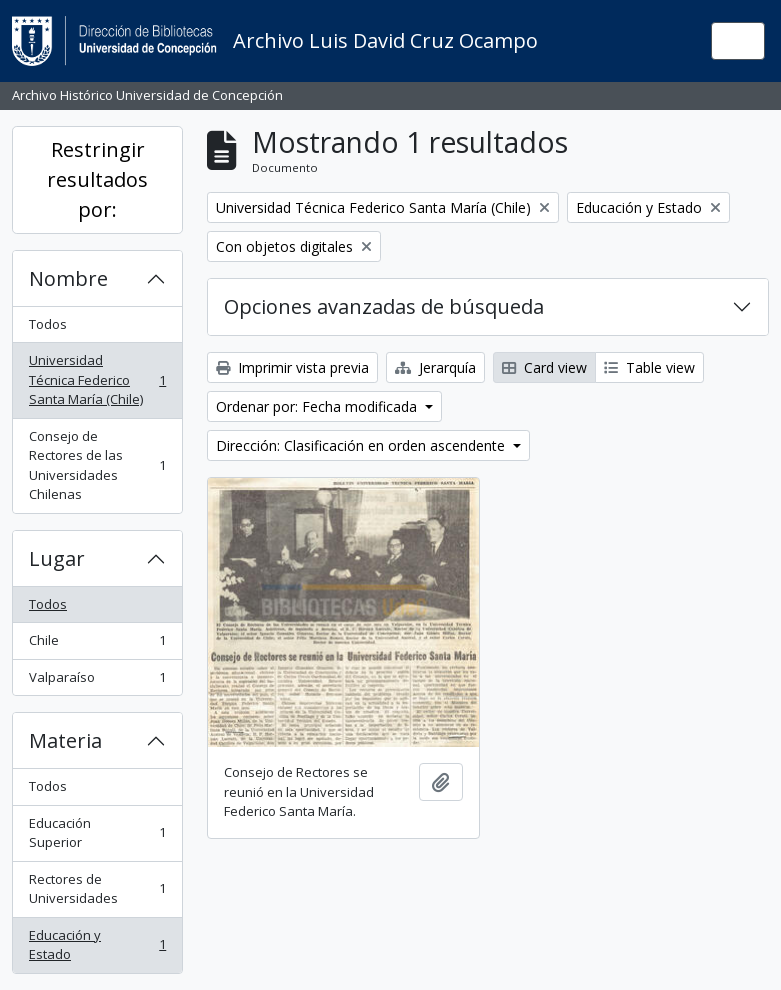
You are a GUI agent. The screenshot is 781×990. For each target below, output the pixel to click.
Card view (544, 367)
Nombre (68, 278)
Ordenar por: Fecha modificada (318, 406)
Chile (97, 644)
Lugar (57, 558)
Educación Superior (97, 833)
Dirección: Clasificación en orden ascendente (362, 445)
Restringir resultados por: (97, 179)
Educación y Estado (97, 945)
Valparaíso (97, 681)
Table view (649, 367)
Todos (48, 324)
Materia (65, 740)
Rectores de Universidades (97, 889)
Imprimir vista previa (292, 367)
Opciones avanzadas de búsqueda (384, 306)
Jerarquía (435, 367)
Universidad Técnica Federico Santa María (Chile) (97, 379)
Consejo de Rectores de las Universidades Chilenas (97, 465)
